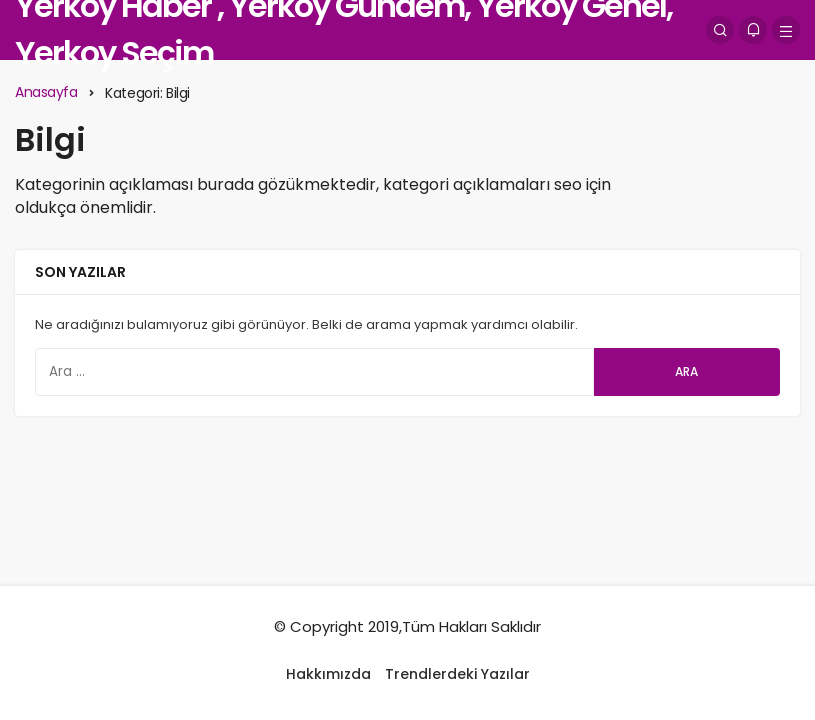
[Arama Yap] (720, 30)
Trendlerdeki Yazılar (457, 674)
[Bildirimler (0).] (753, 30)
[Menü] (786, 30)
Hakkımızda (328, 674)
